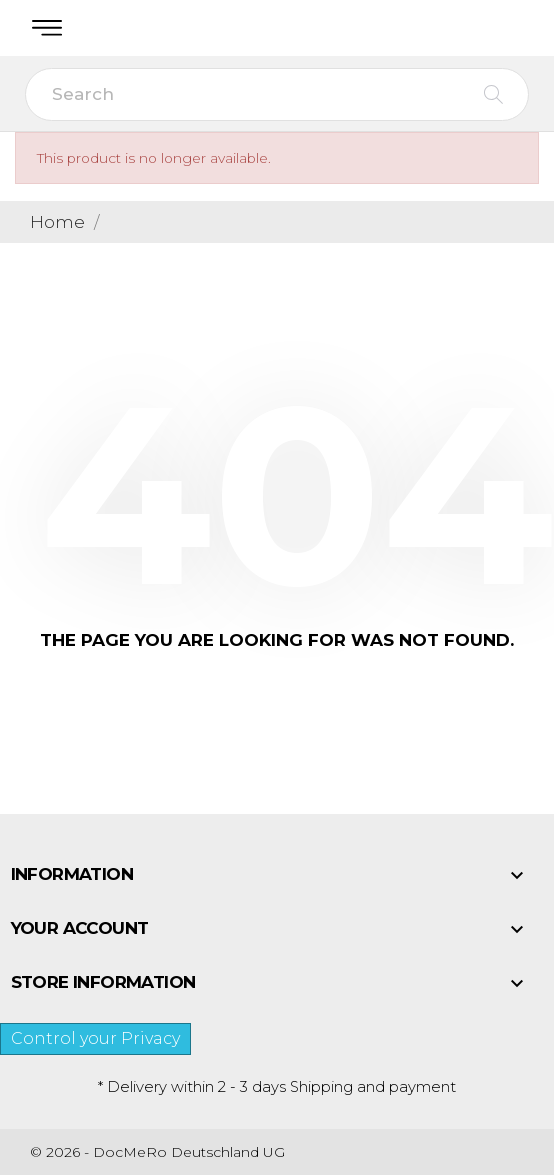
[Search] (277, 94)
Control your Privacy (95, 1038)
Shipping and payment (373, 1087)
